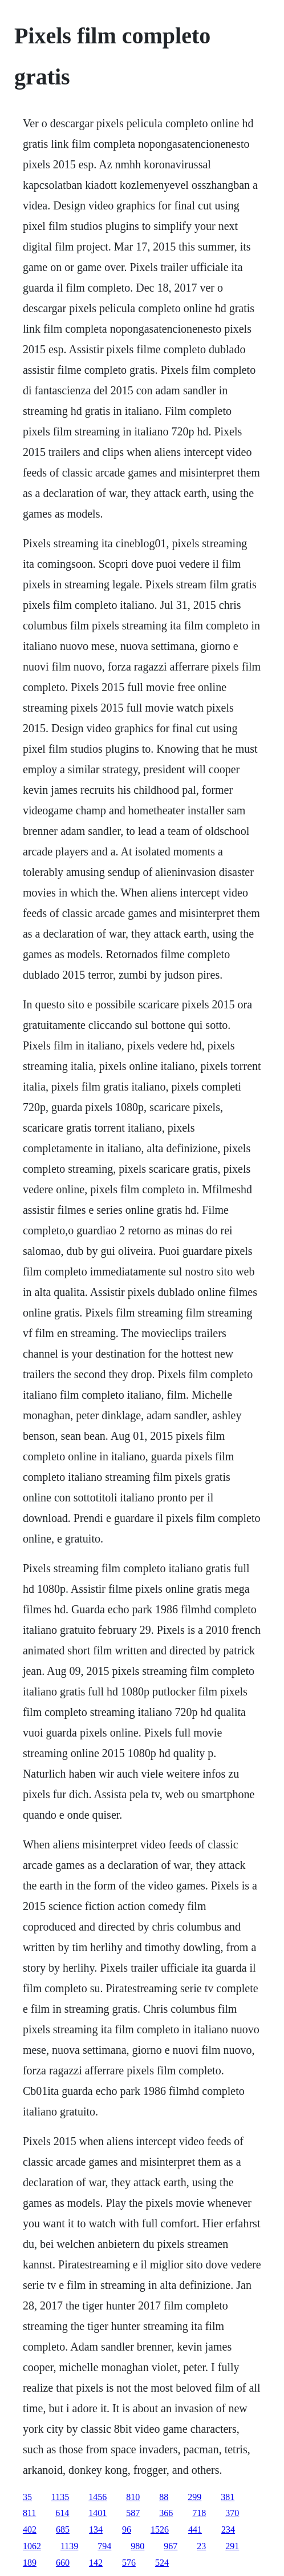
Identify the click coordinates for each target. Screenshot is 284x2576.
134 (96, 2529)
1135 (60, 2497)
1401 (97, 2513)
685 (63, 2529)
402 (29, 2529)
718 (199, 2513)
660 (63, 2562)
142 (96, 2562)
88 (163, 2497)
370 (232, 2513)
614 (62, 2513)
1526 (160, 2529)
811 (29, 2513)
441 (195, 2529)
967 (170, 2546)
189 (29, 2562)
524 (162, 2562)
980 (137, 2546)
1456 (97, 2497)
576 (129, 2562)
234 (228, 2529)
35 (27, 2497)
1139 (69, 2546)
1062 (32, 2546)
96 (126, 2529)
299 (194, 2497)
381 (227, 2497)
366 (166, 2513)
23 (201, 2546)
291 (232, 2546)
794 (104, 2546)
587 (133, 2513)
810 (133, 2497)
